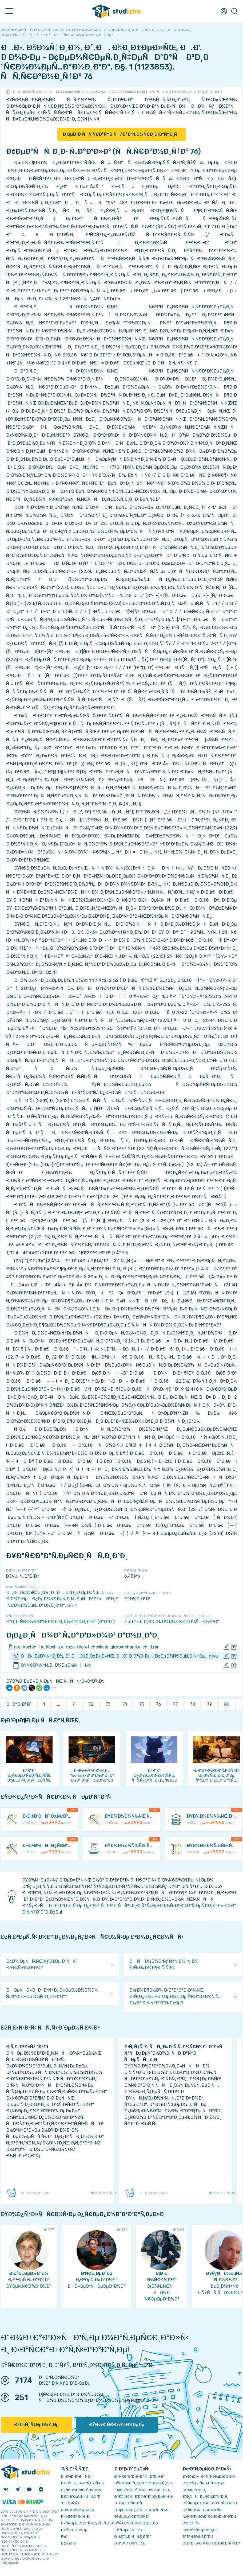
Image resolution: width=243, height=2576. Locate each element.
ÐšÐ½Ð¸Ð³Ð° (137, 1598)
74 (124, 1704)
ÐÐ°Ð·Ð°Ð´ (18, 1704)
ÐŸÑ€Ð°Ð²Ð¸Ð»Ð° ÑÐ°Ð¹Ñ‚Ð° (139, 2476)
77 (175, 1704)
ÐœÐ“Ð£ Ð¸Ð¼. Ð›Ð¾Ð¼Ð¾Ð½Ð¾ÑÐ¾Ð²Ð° (171, 1621)
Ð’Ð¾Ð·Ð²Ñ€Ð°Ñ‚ (128, 2503)
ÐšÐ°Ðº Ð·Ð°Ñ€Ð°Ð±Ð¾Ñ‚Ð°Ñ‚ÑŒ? (211, 2543)
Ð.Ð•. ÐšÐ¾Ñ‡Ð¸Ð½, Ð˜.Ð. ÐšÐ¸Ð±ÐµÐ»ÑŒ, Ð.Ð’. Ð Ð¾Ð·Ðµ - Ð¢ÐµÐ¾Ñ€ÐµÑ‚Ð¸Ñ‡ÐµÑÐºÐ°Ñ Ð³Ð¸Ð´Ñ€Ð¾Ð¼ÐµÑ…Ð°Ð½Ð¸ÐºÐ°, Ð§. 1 (117, 92)
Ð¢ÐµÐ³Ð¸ (69, 2543)
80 (226, 1704)
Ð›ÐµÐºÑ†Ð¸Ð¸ (194, 2490)
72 (91, 1704)
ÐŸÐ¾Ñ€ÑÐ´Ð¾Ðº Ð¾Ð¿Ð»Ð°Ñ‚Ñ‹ (143, 2496)
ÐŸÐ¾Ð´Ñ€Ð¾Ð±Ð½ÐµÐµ (116, 2424)
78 (192, 1704)
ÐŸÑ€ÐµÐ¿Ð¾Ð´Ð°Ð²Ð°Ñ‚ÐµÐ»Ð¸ (210, 2503)
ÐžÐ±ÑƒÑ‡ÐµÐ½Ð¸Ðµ (36, 2424)
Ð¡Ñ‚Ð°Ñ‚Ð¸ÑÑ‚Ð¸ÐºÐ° (132, 2537)
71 (74, 1704)
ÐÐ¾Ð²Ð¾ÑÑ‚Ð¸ (76, 2476)
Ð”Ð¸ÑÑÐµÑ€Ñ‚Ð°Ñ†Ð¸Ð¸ (205, 2496)
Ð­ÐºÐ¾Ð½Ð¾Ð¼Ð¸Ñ (79, 2510)
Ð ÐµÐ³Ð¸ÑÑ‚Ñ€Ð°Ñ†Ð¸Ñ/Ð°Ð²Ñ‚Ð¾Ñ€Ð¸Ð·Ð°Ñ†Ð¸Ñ (121, 134)
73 (108, 1704)
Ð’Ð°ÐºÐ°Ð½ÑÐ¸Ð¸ (130, 2543)
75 (141, 1704)
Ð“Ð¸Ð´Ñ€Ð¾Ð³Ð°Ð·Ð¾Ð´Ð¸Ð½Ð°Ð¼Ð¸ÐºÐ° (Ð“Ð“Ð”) (60, 1621)
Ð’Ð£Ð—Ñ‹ (191, 2523)
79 (209, 1704)
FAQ (64, 2537)
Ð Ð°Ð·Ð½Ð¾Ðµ (74, 2530)
